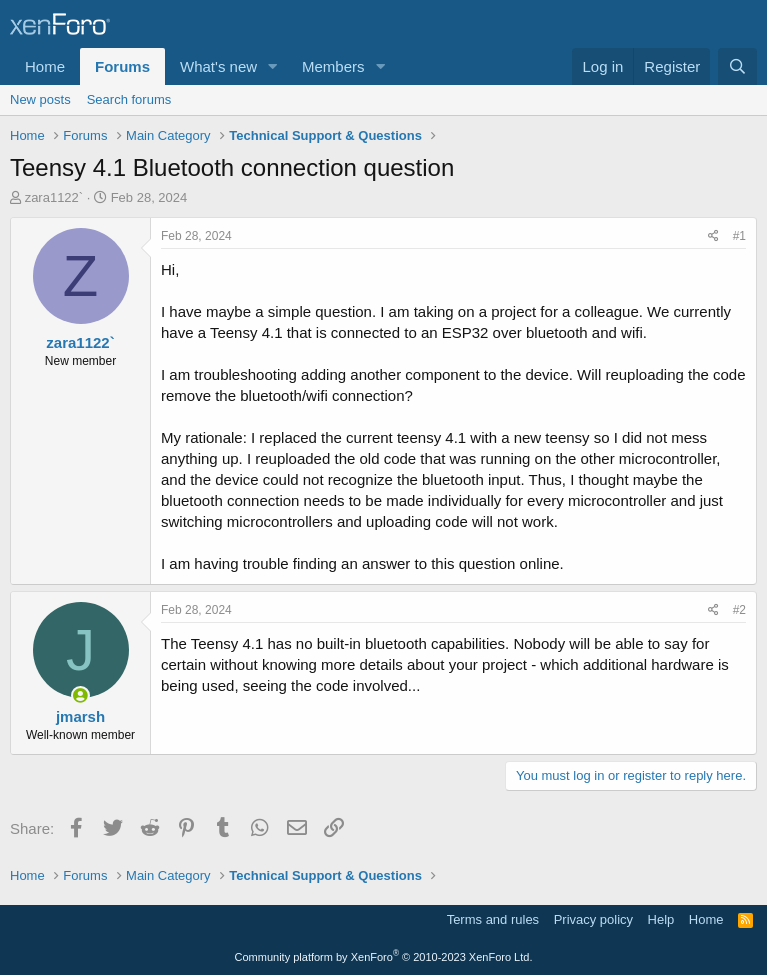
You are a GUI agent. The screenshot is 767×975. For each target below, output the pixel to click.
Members (333, 66)
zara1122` (54, 197)
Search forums (129, 99)
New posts (40, 99)
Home (45, 66)
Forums (122, 66)
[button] (273, 66)
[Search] (737, 66)
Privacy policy (593, 919)
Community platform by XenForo (384, 957)
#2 (739, 610)
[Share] (713, 236)
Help (661, 919)
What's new (218, 66)
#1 (739, 236)
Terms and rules (493, 919)
